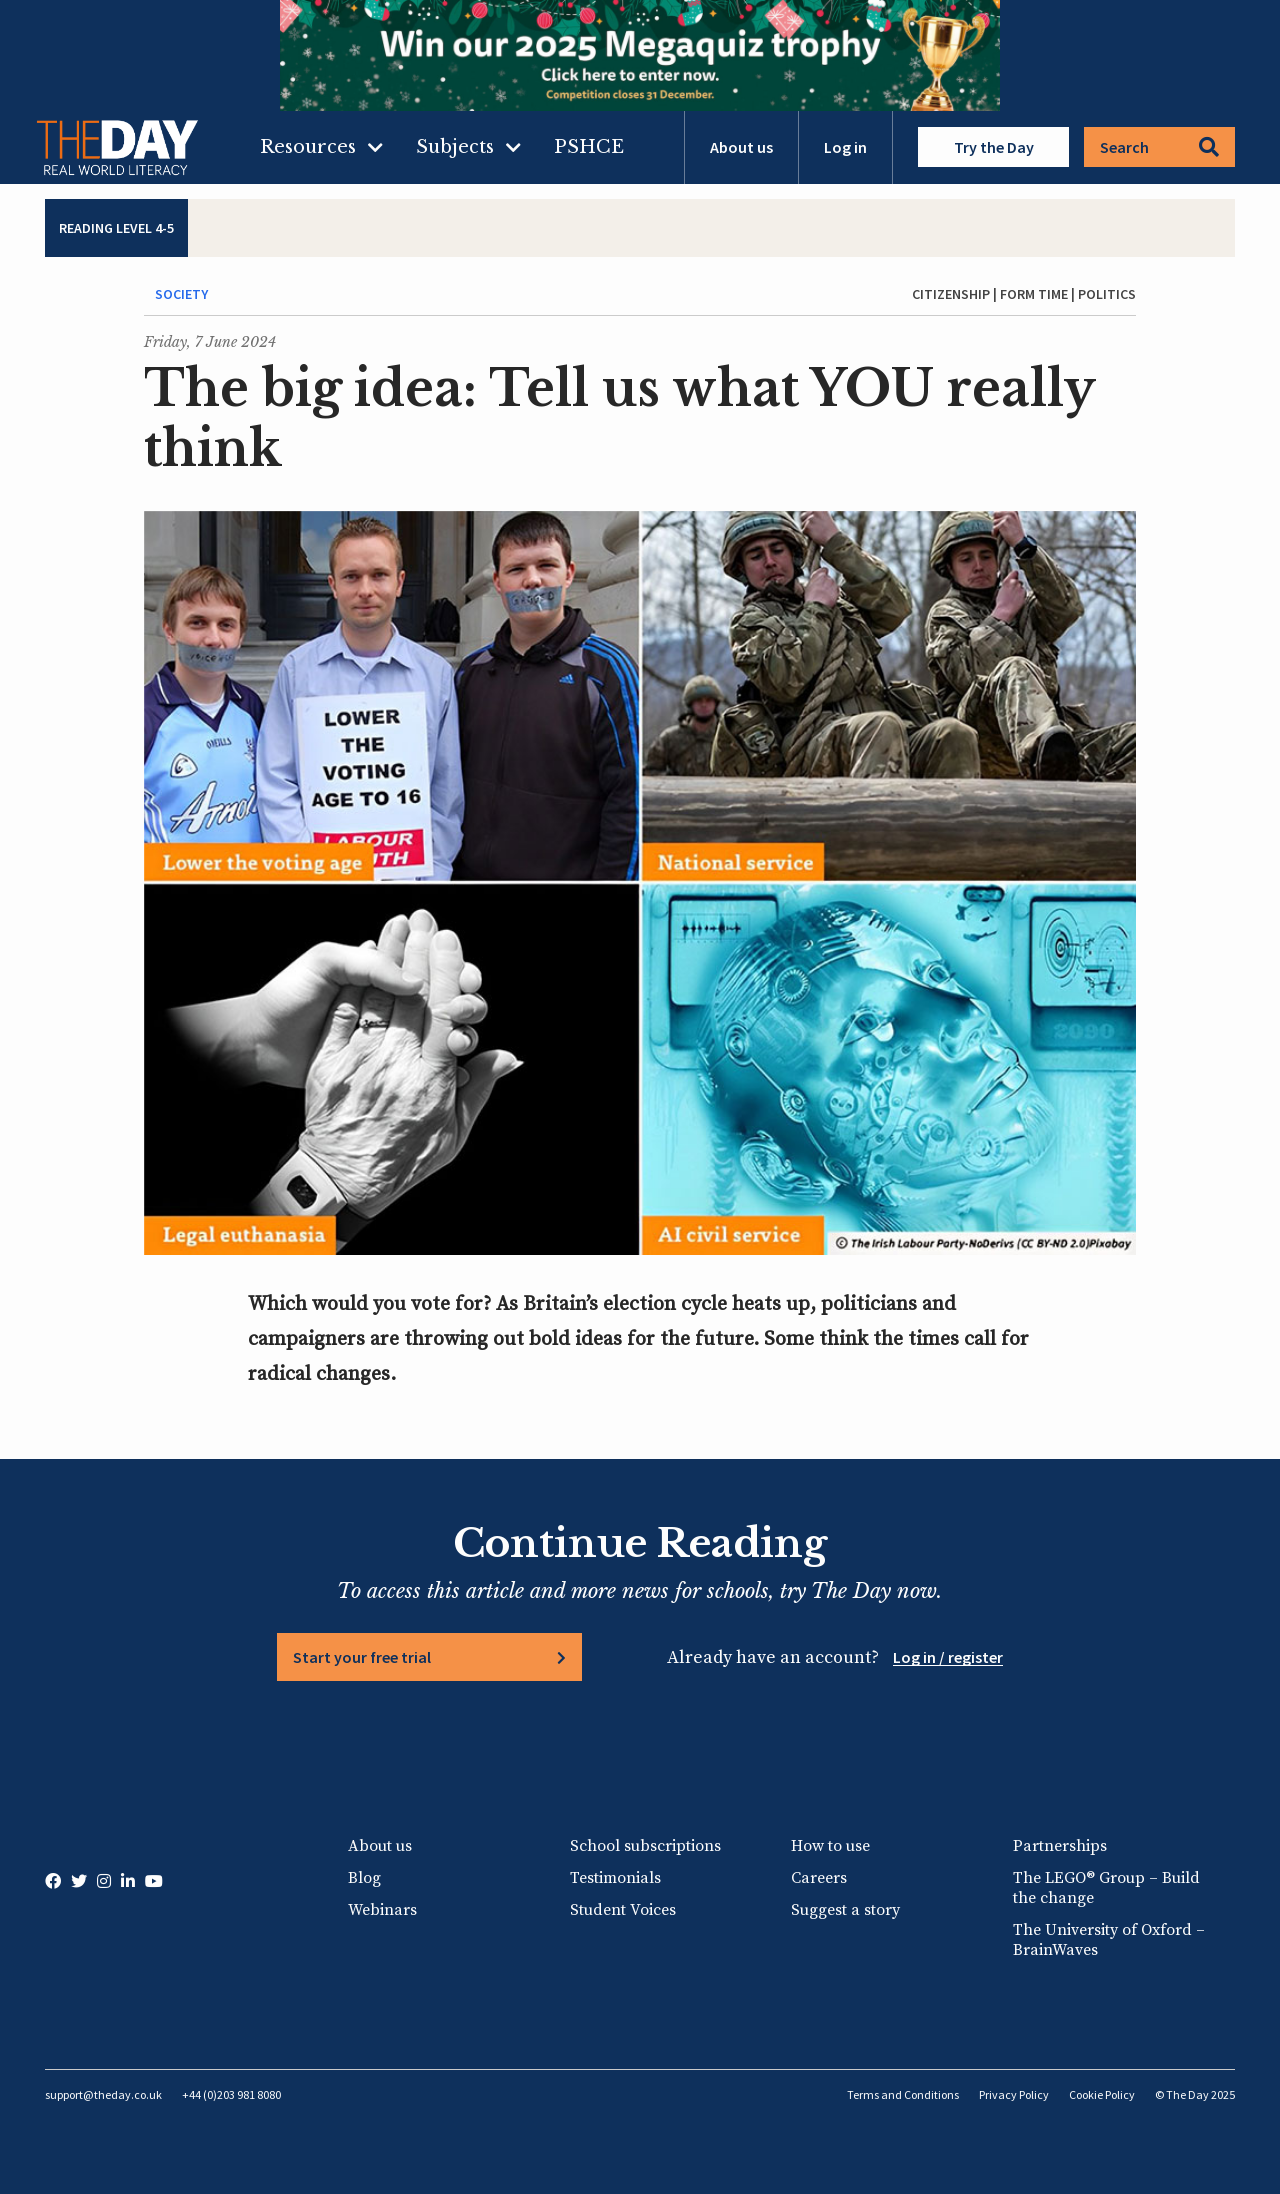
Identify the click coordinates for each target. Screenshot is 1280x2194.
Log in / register (948, 1657)
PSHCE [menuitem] (589, 147)
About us (741, 147)
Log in (845, 147)
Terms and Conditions (903, 2094)
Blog (364, 1878)
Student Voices (623, 1910)
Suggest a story (845, 1910)
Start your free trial (362, 1657)
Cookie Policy (1102, 2094)
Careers (819, 1878)
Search (1159, 147)
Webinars (382, 1910)
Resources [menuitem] (308, 147)
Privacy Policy (1014, 2094)
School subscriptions (645, 1846)
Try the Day (994, 147)
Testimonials (615, 1878)
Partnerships (1060, 1846)
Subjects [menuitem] (455, 147)
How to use (830, 1846)
